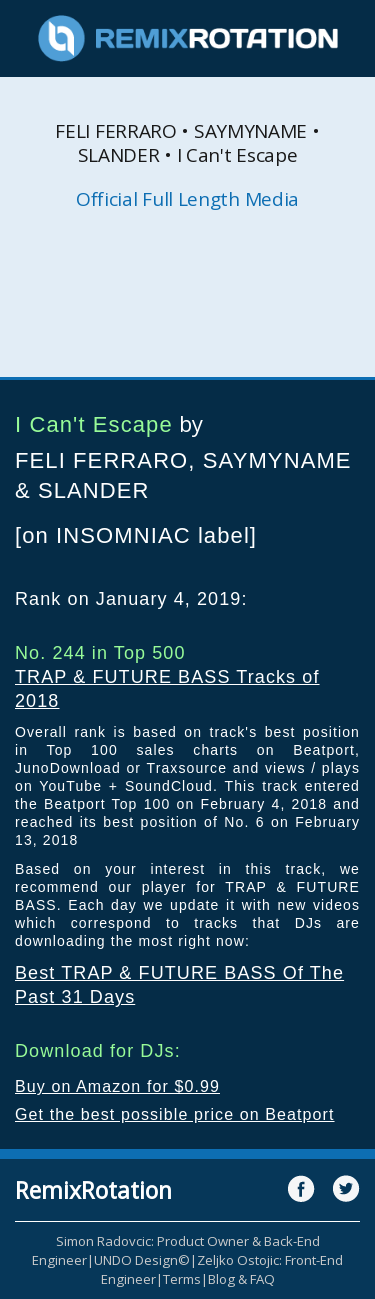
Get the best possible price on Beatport (175, 1114)
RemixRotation (93, 1190)
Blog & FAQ (241, 1279)
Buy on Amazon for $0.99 (117, 1086)
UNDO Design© (142, 1260)
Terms (182, 1279)
